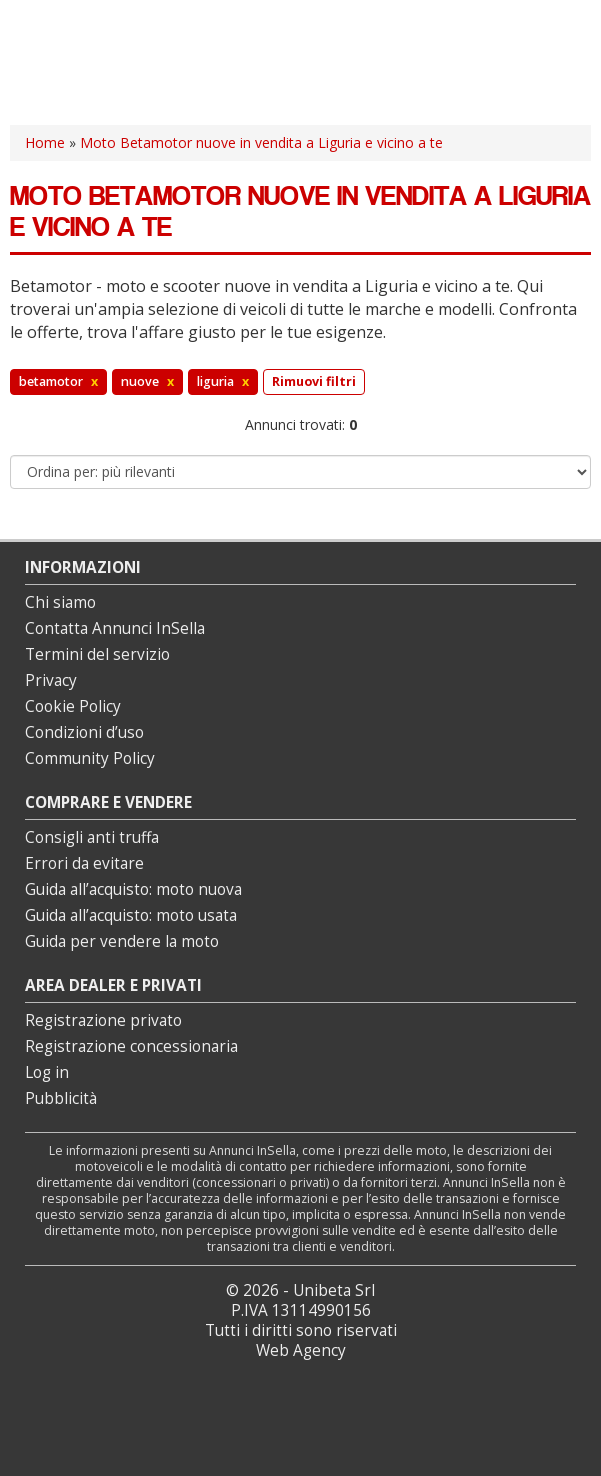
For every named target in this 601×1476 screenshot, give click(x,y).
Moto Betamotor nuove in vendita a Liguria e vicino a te (261, 142)
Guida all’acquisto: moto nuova (133, 889)
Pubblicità (61, 1098)
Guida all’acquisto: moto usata (131, 915)
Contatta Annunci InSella (115, 628)
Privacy (51, 680)
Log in (47, 1072)
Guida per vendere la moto (122, 941)
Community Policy (90, 758)
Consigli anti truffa (92, 837)
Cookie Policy (73, 706)
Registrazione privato (103, 1020)
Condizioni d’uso (84, 732)
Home (45, 142)
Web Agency (301, 1350)
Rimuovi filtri (314, 381)
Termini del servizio (97, 654)
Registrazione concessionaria (131, 1046)
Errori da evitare (84, 863)
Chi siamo (60, 602)
